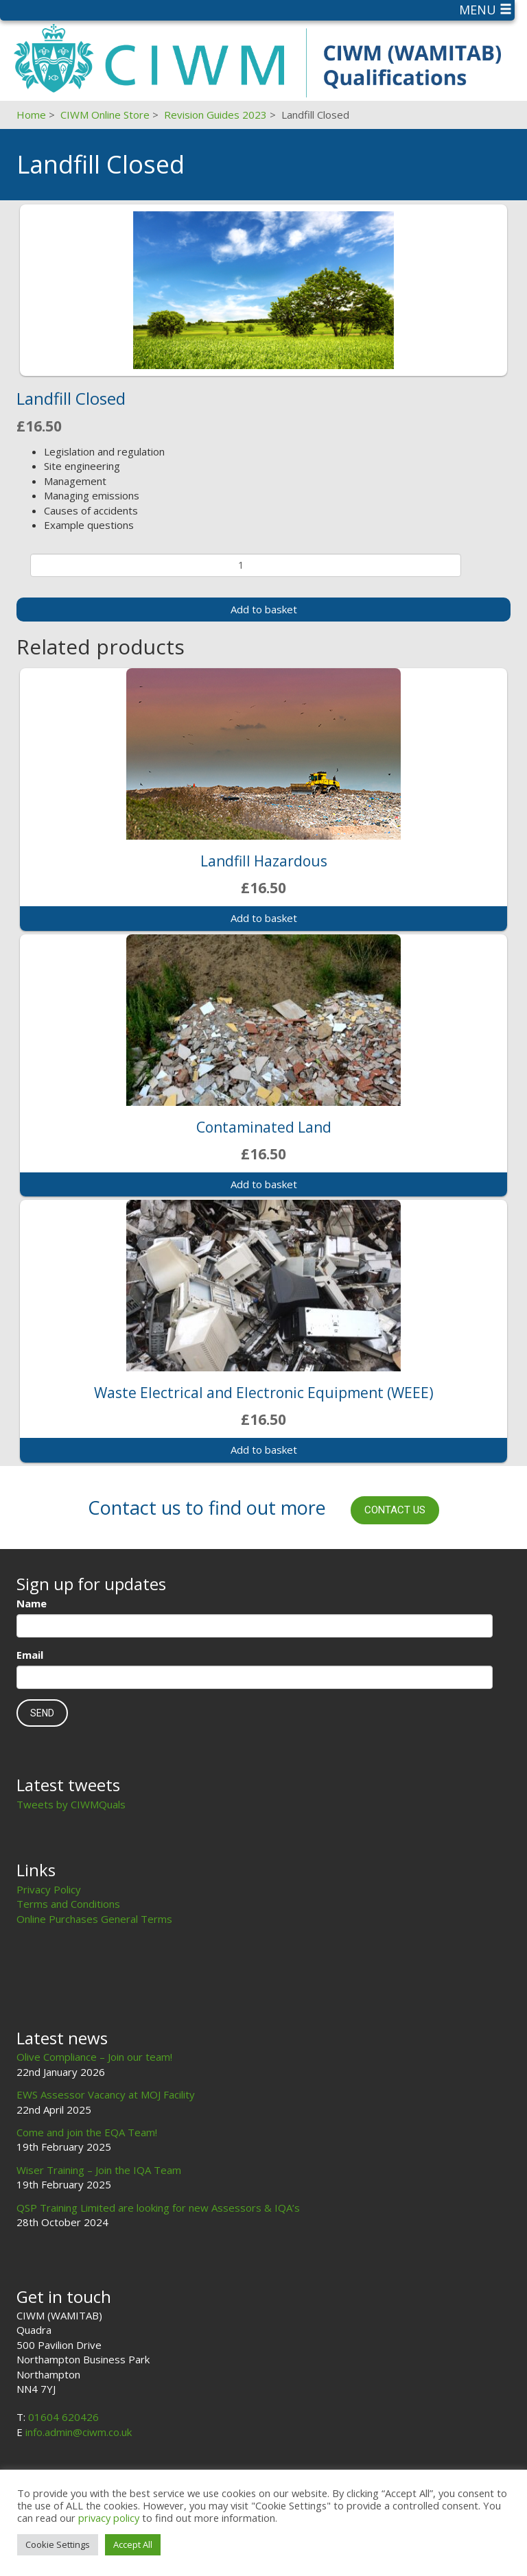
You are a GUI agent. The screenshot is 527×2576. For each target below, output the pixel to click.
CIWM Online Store (105, 114)
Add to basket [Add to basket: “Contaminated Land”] (264, 1184)
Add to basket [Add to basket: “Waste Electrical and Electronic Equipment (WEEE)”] (264, 1449)
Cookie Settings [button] (57, 2544)
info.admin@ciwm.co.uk (78, 2432)
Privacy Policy (48, 1889)
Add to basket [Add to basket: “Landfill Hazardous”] (264, 918)
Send (42, 1713)
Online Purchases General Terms (94, 1919)
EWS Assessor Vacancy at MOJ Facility (105, 2094)
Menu (485, 9)
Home (31, 114)
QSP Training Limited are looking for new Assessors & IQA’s (158, 2207)
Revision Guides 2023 (215, 114)
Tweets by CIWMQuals (71, 1804)
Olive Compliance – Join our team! (94, 2057)
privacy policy (108, 2518)
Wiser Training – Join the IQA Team (98, 2170)
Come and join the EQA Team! (86, 2132)
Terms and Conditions (68, 1904)
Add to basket (264, 609)
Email (29, 1655)
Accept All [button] (132, 2544)
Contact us (394, 1510)
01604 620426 (63, 2417)
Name (31, 1603)
